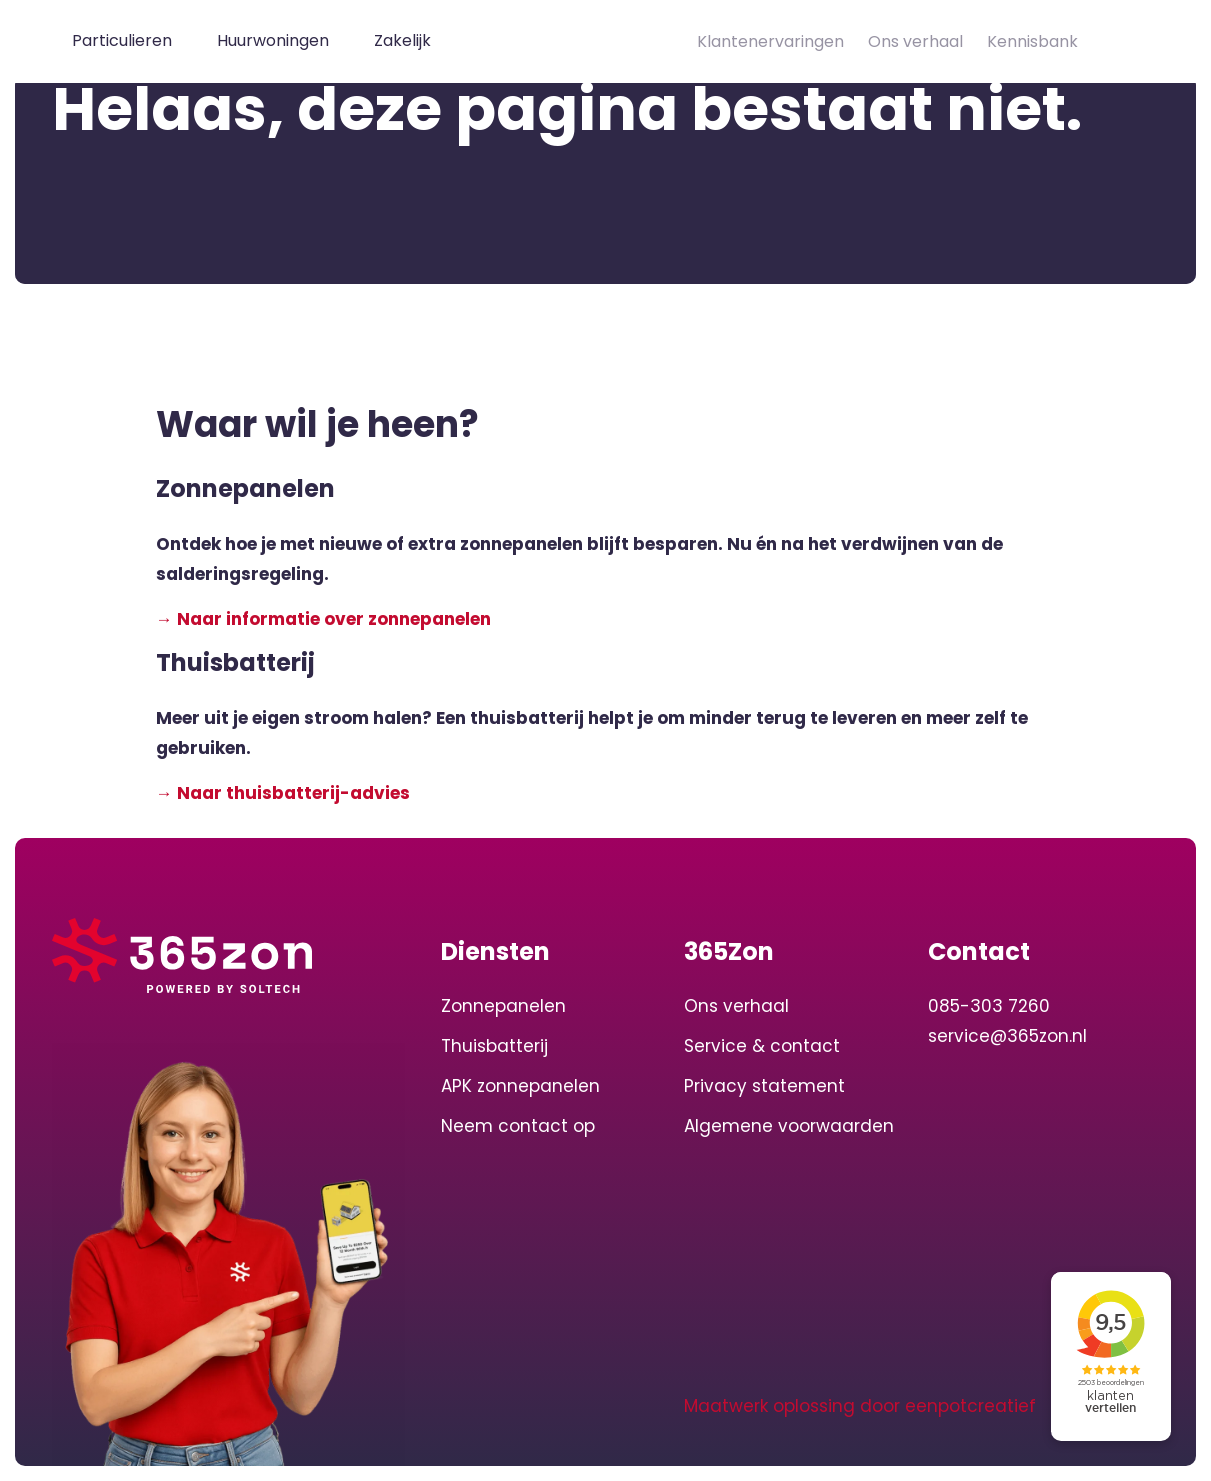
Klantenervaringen (770, 41)
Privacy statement (764, 1086)
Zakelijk (402, 40)
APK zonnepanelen (520, 1086)
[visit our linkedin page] (461, 1406)
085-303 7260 (989, 1006)
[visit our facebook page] (536, 1406)
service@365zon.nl (1007, 1036)
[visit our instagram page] (501, 1406)
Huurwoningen (273, 40)
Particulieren (122, 40)
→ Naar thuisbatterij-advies (283, 793)
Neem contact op (518, 1126)
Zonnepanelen (503, 1006)
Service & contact (762, 1046)
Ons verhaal (915, 41)
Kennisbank (1032, 41)
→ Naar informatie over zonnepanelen (323, 619)
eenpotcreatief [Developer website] (970, 1406)
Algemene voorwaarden (789, 1126)
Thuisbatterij (494, 1046)
